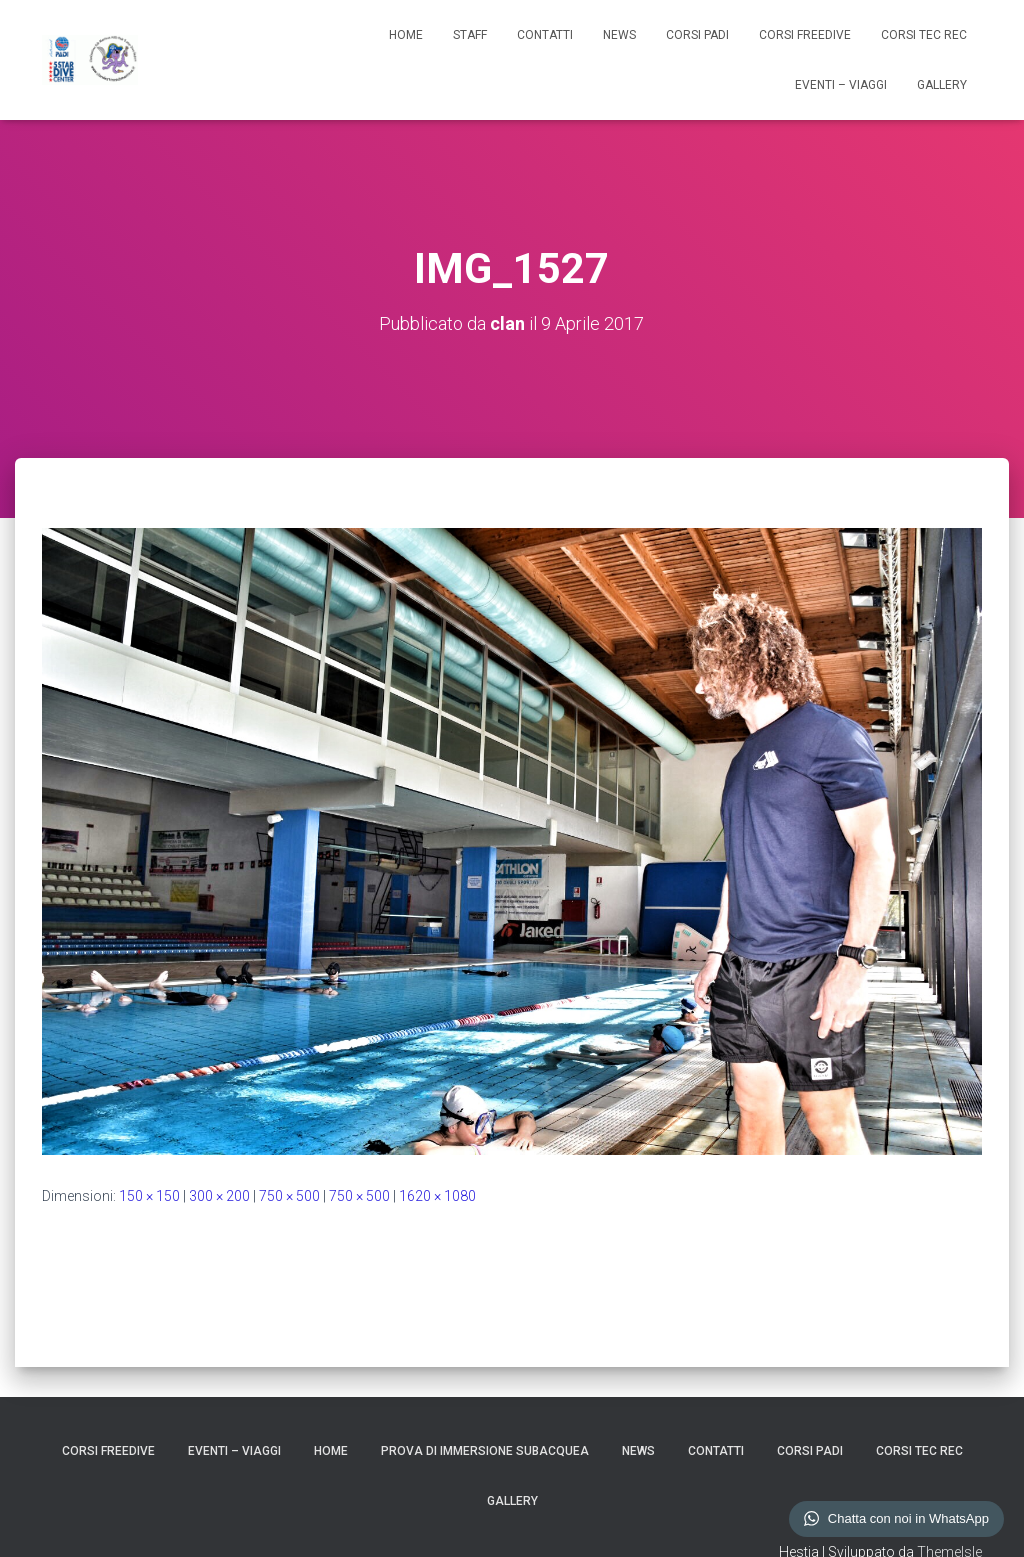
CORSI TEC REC (924, 35)
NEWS (619, 35)
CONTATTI (545, 35)
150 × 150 (149, 1196)
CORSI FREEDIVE (805, 35)
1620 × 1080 (437, 1196)
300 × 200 (219, 1196)
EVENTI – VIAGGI (841, 85)
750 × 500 (289, 1196)
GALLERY (942, 85)
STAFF (470, 35)
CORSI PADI (697, 35)
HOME (406, 35)
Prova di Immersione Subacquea (485, 1451)
